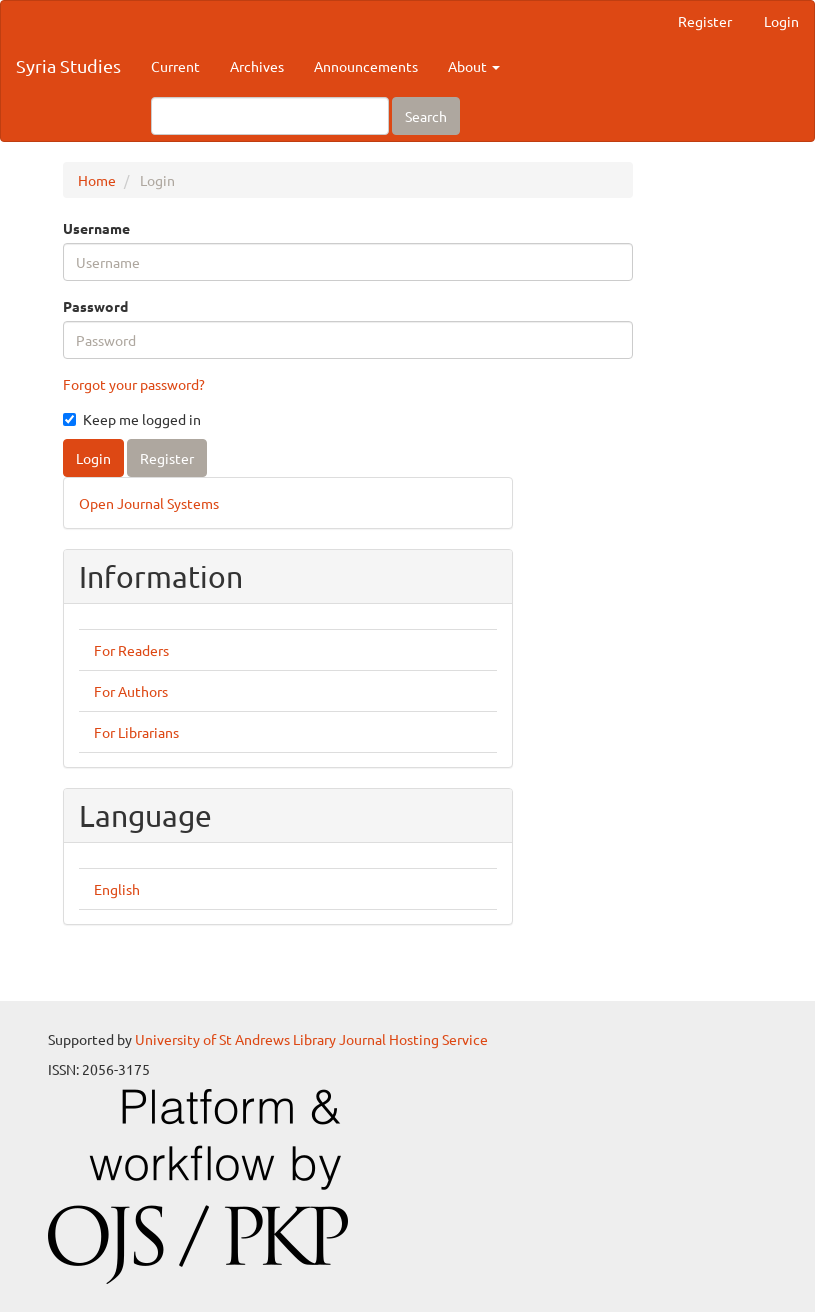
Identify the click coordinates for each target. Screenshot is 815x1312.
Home (97, 180)
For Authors (131, 691)
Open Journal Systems (149, 503)
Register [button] (167, 458)
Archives (257, 66)
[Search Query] (270, 116)
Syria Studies (68, 65)
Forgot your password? (134, 384)
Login (781, 21)
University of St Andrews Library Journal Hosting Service (311, 1039)
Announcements (366, 66)
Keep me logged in (132, 419)
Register (705, 21)
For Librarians (136, 732)
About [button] (474, 66)
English (117, 889)
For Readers (131, 650)
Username (96, 228)
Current (175, 66)
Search (426, 116)
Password (95, 306)
